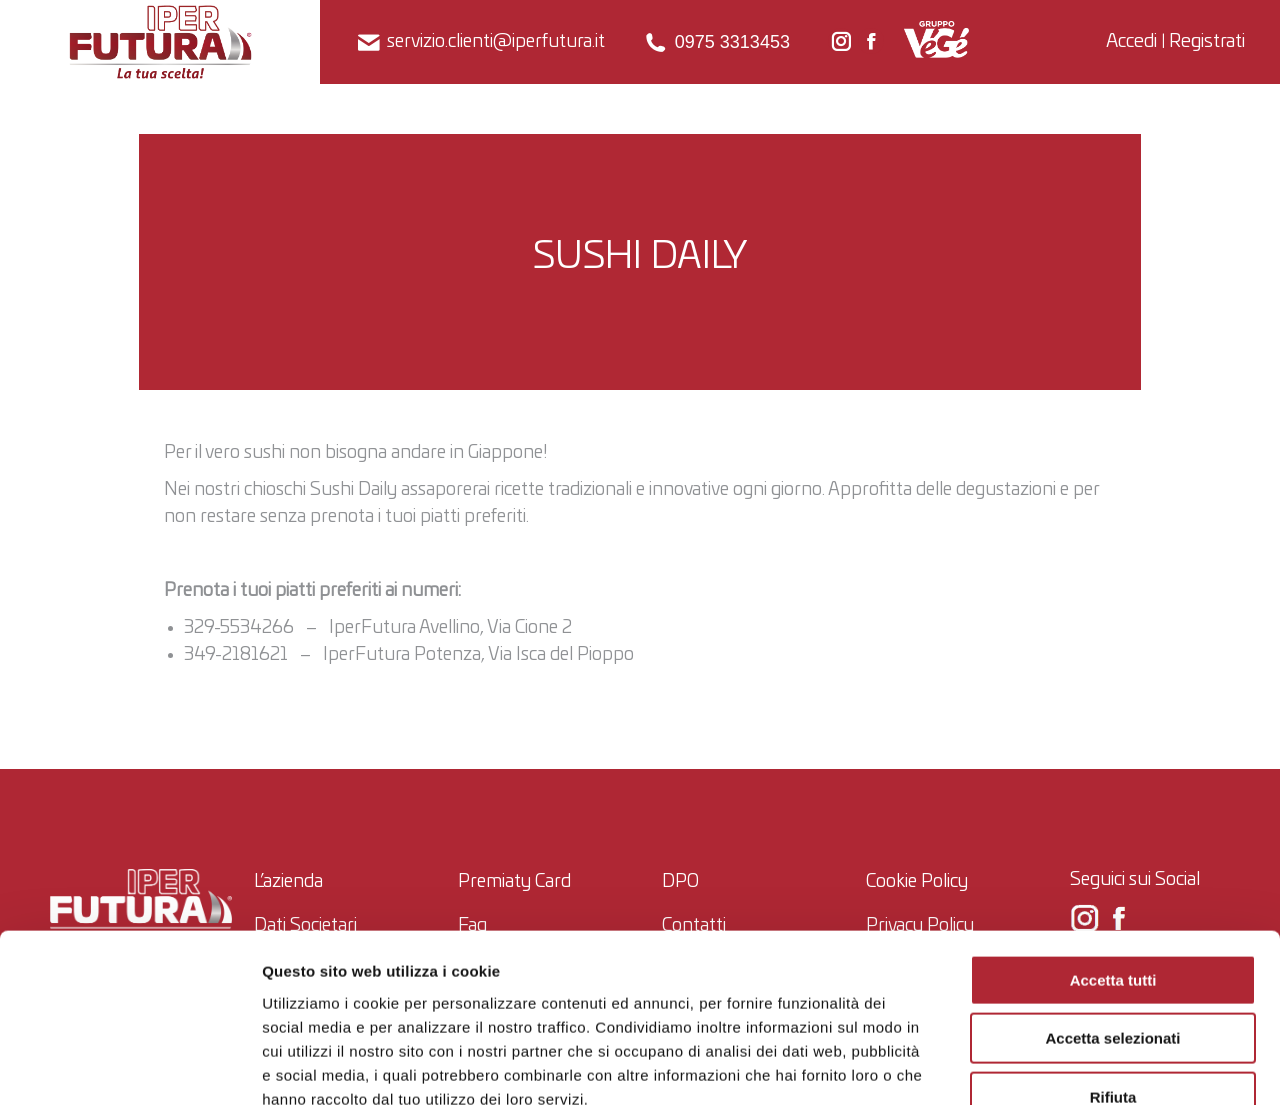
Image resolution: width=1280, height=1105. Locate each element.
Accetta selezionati (1112, 919)
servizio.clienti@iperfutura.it (480, 42)
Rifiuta (1113, 977)
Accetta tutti (1113, 860)
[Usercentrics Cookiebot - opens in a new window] (129, 1066)
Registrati (1207, 41)
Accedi (1131, 41)
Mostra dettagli (1049, 1065)
